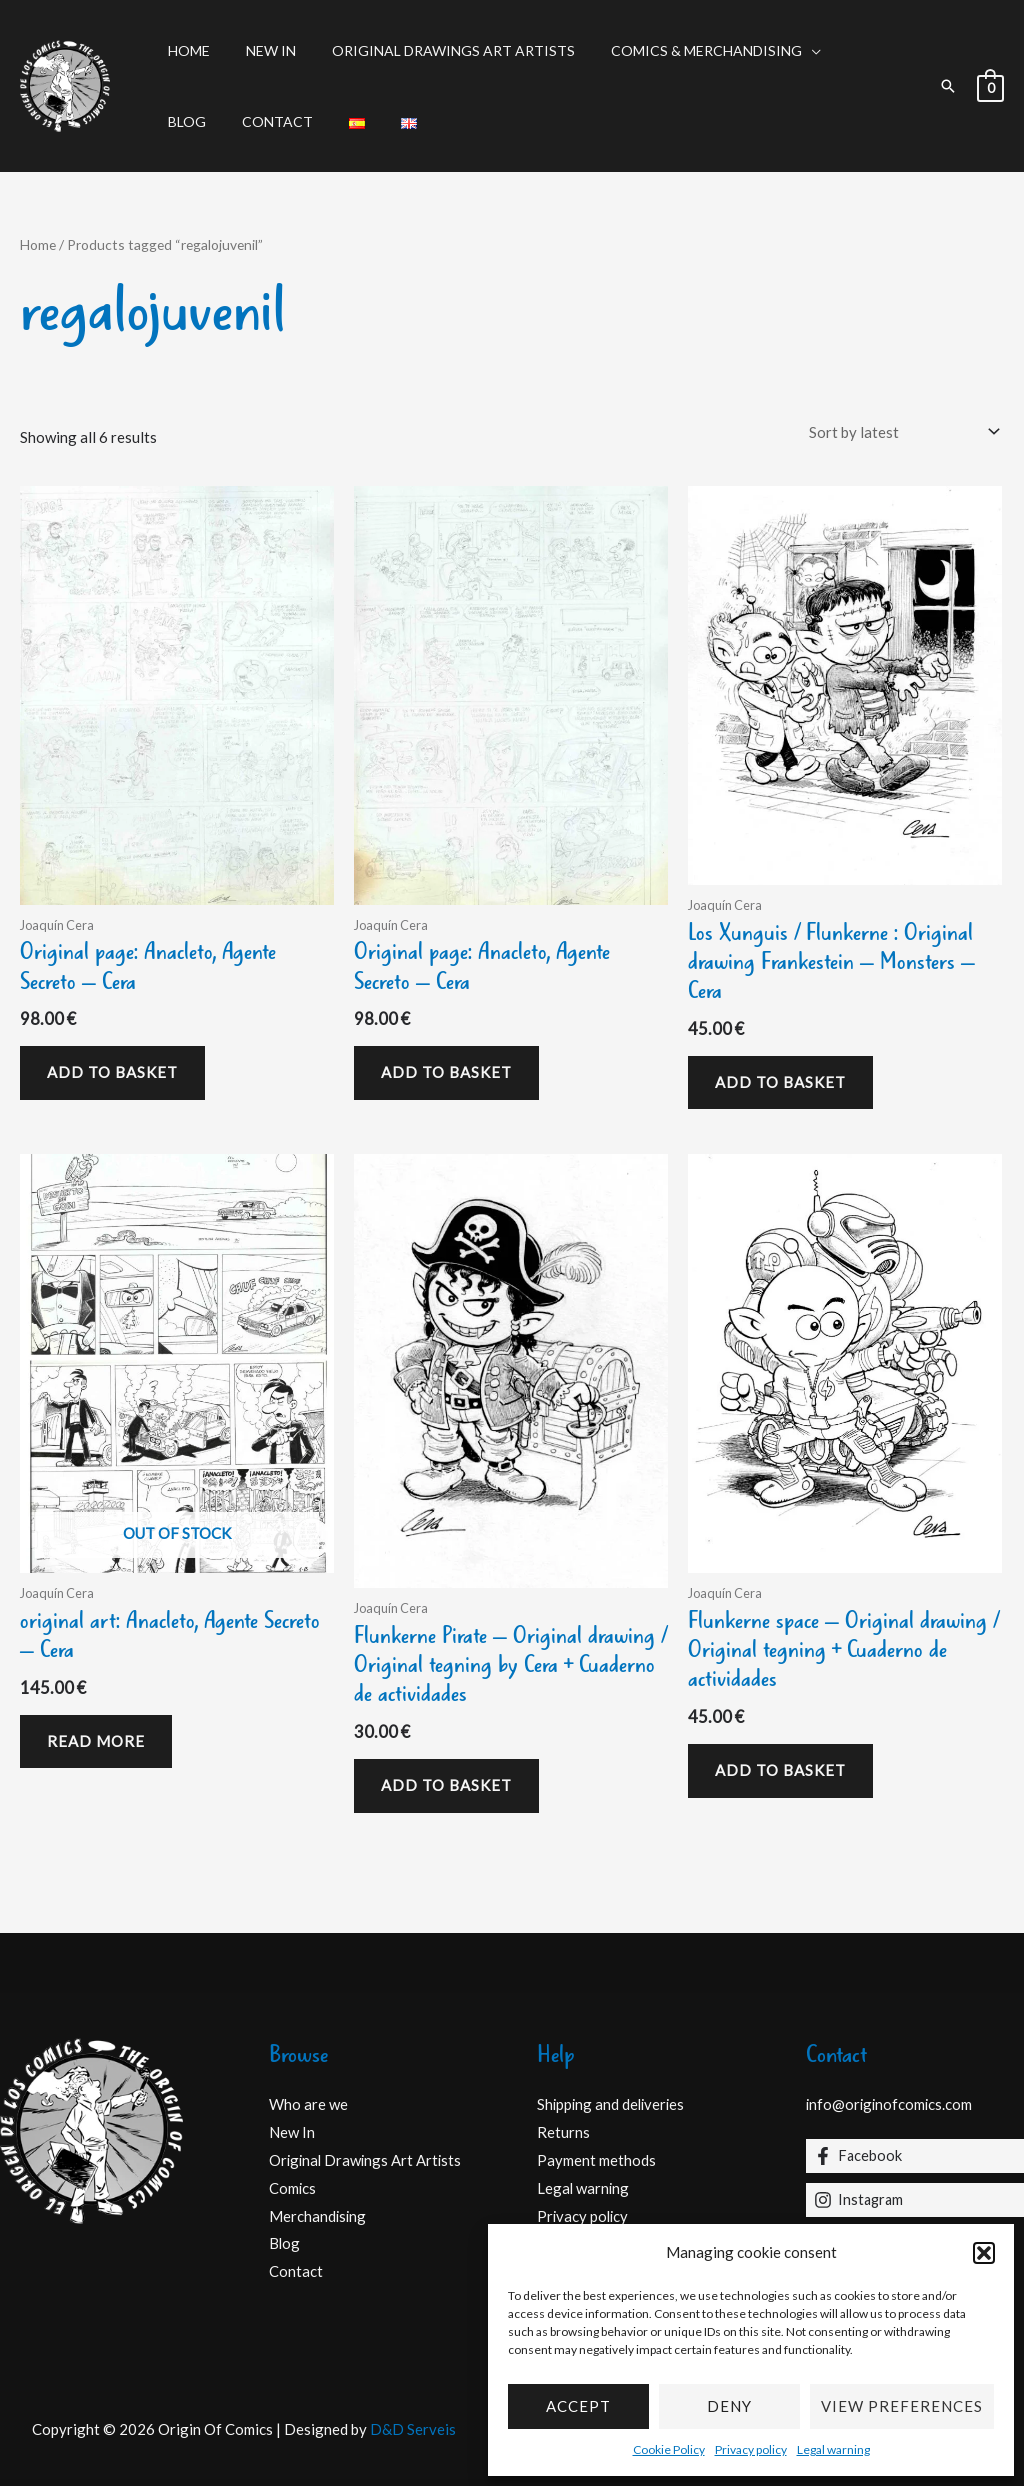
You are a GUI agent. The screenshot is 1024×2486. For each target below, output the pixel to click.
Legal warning (833, 2449)
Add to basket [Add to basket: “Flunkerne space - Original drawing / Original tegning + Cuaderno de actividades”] (780, 1770)
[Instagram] (915, 2200)
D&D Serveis (413, 2429)
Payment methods (596, 2160)
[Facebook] (915, 2156)
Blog (840, 50)
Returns (563, 2132)
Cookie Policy (669, 2449)
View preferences (902, 2406)
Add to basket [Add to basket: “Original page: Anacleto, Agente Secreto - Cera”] (112, 1072)
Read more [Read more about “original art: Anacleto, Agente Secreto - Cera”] (96, 1741)
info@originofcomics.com (891, 2104)
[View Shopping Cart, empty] (990, 86)
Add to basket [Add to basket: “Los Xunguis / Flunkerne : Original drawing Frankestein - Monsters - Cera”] (780, 1082)
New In (259, 50)
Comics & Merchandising (678, 50)
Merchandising (318, 2216)
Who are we (308, 2104)
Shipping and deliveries (613, 2104)
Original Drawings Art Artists (433, 50)
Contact (199, 121)
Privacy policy (751, 2449)
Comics (293, 2188)
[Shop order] (900, 431)
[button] (984, 2253)
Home (185, 50)
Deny (729, 2406)
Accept (578, 2406)
